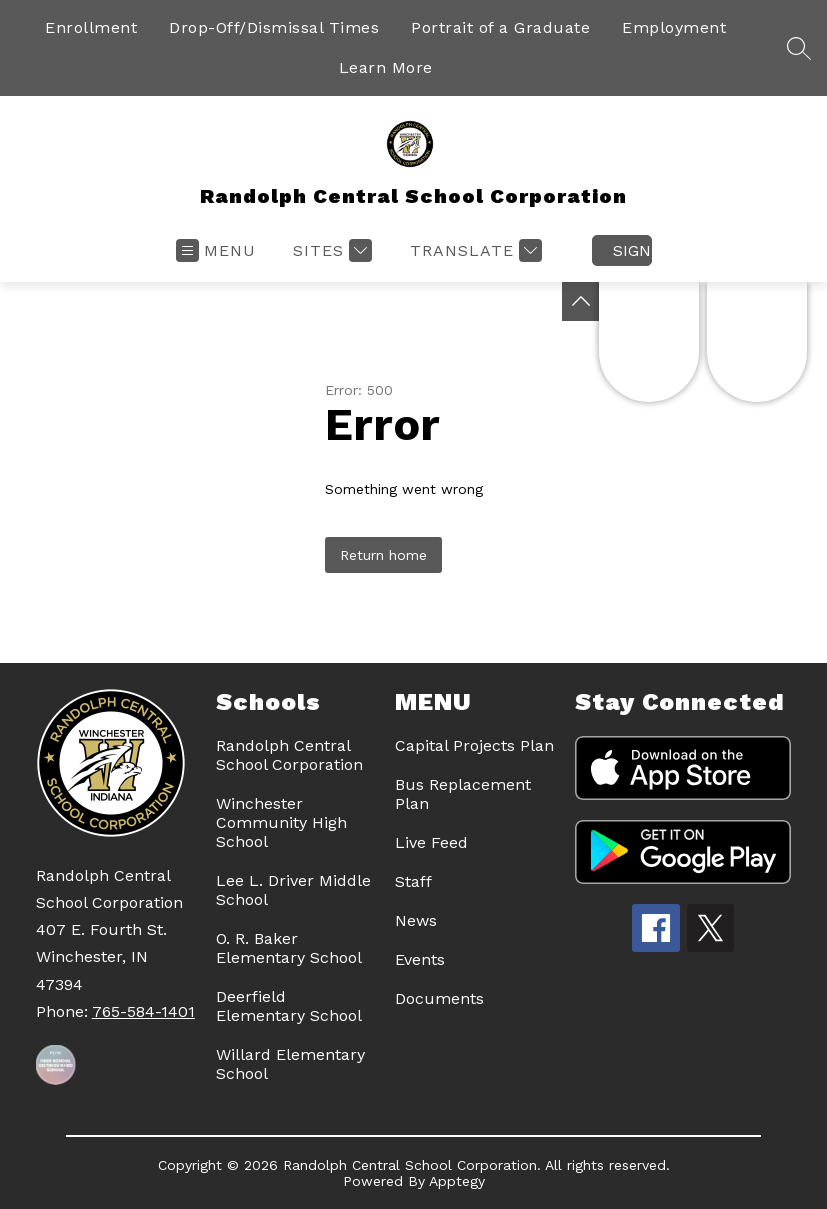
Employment (674, 27)
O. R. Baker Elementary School (289, 948)
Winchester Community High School (281, 822)
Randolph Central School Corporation (289, 755)
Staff (413, 881)
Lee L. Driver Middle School (293, 890)
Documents (439, 998)
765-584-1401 (143, 1011)
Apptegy (457, 1181)
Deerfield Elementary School (289, 1006)
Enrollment (91, 27)
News (416, 920)
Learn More (386, 67)
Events (420, 959)
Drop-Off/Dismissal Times (274, 27)
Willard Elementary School (290, 1064)
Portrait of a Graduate (500, 27)
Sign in (632, 250)
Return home (383, 555)
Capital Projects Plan (474, 745)
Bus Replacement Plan (463, 794)
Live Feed (431, 842)
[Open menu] (216, 250)
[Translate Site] (473, 250)
